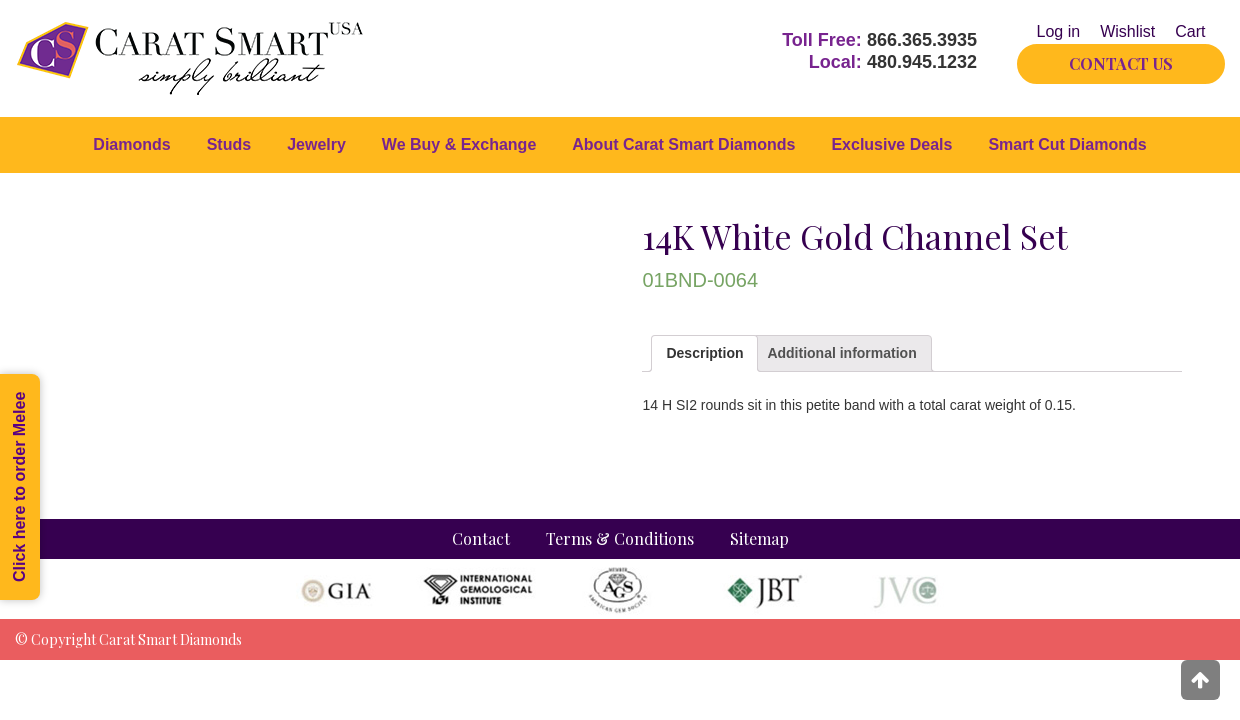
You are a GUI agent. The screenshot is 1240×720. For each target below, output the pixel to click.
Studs (229, 144)
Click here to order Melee (19, 487)
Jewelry (316, 144)
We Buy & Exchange (459, 144)
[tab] (704, 353)
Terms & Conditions (620, 538)
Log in (1059, 31)
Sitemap (759, 538)
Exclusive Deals (891, 144)
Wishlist (1127, 31)
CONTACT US (1121, 63)
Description (704, 353)
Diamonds (131, 144)
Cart (1190, 31)
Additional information (841, 353)
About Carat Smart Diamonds (683, 144)
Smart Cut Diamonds (1067, 144)
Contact (481, 538)
